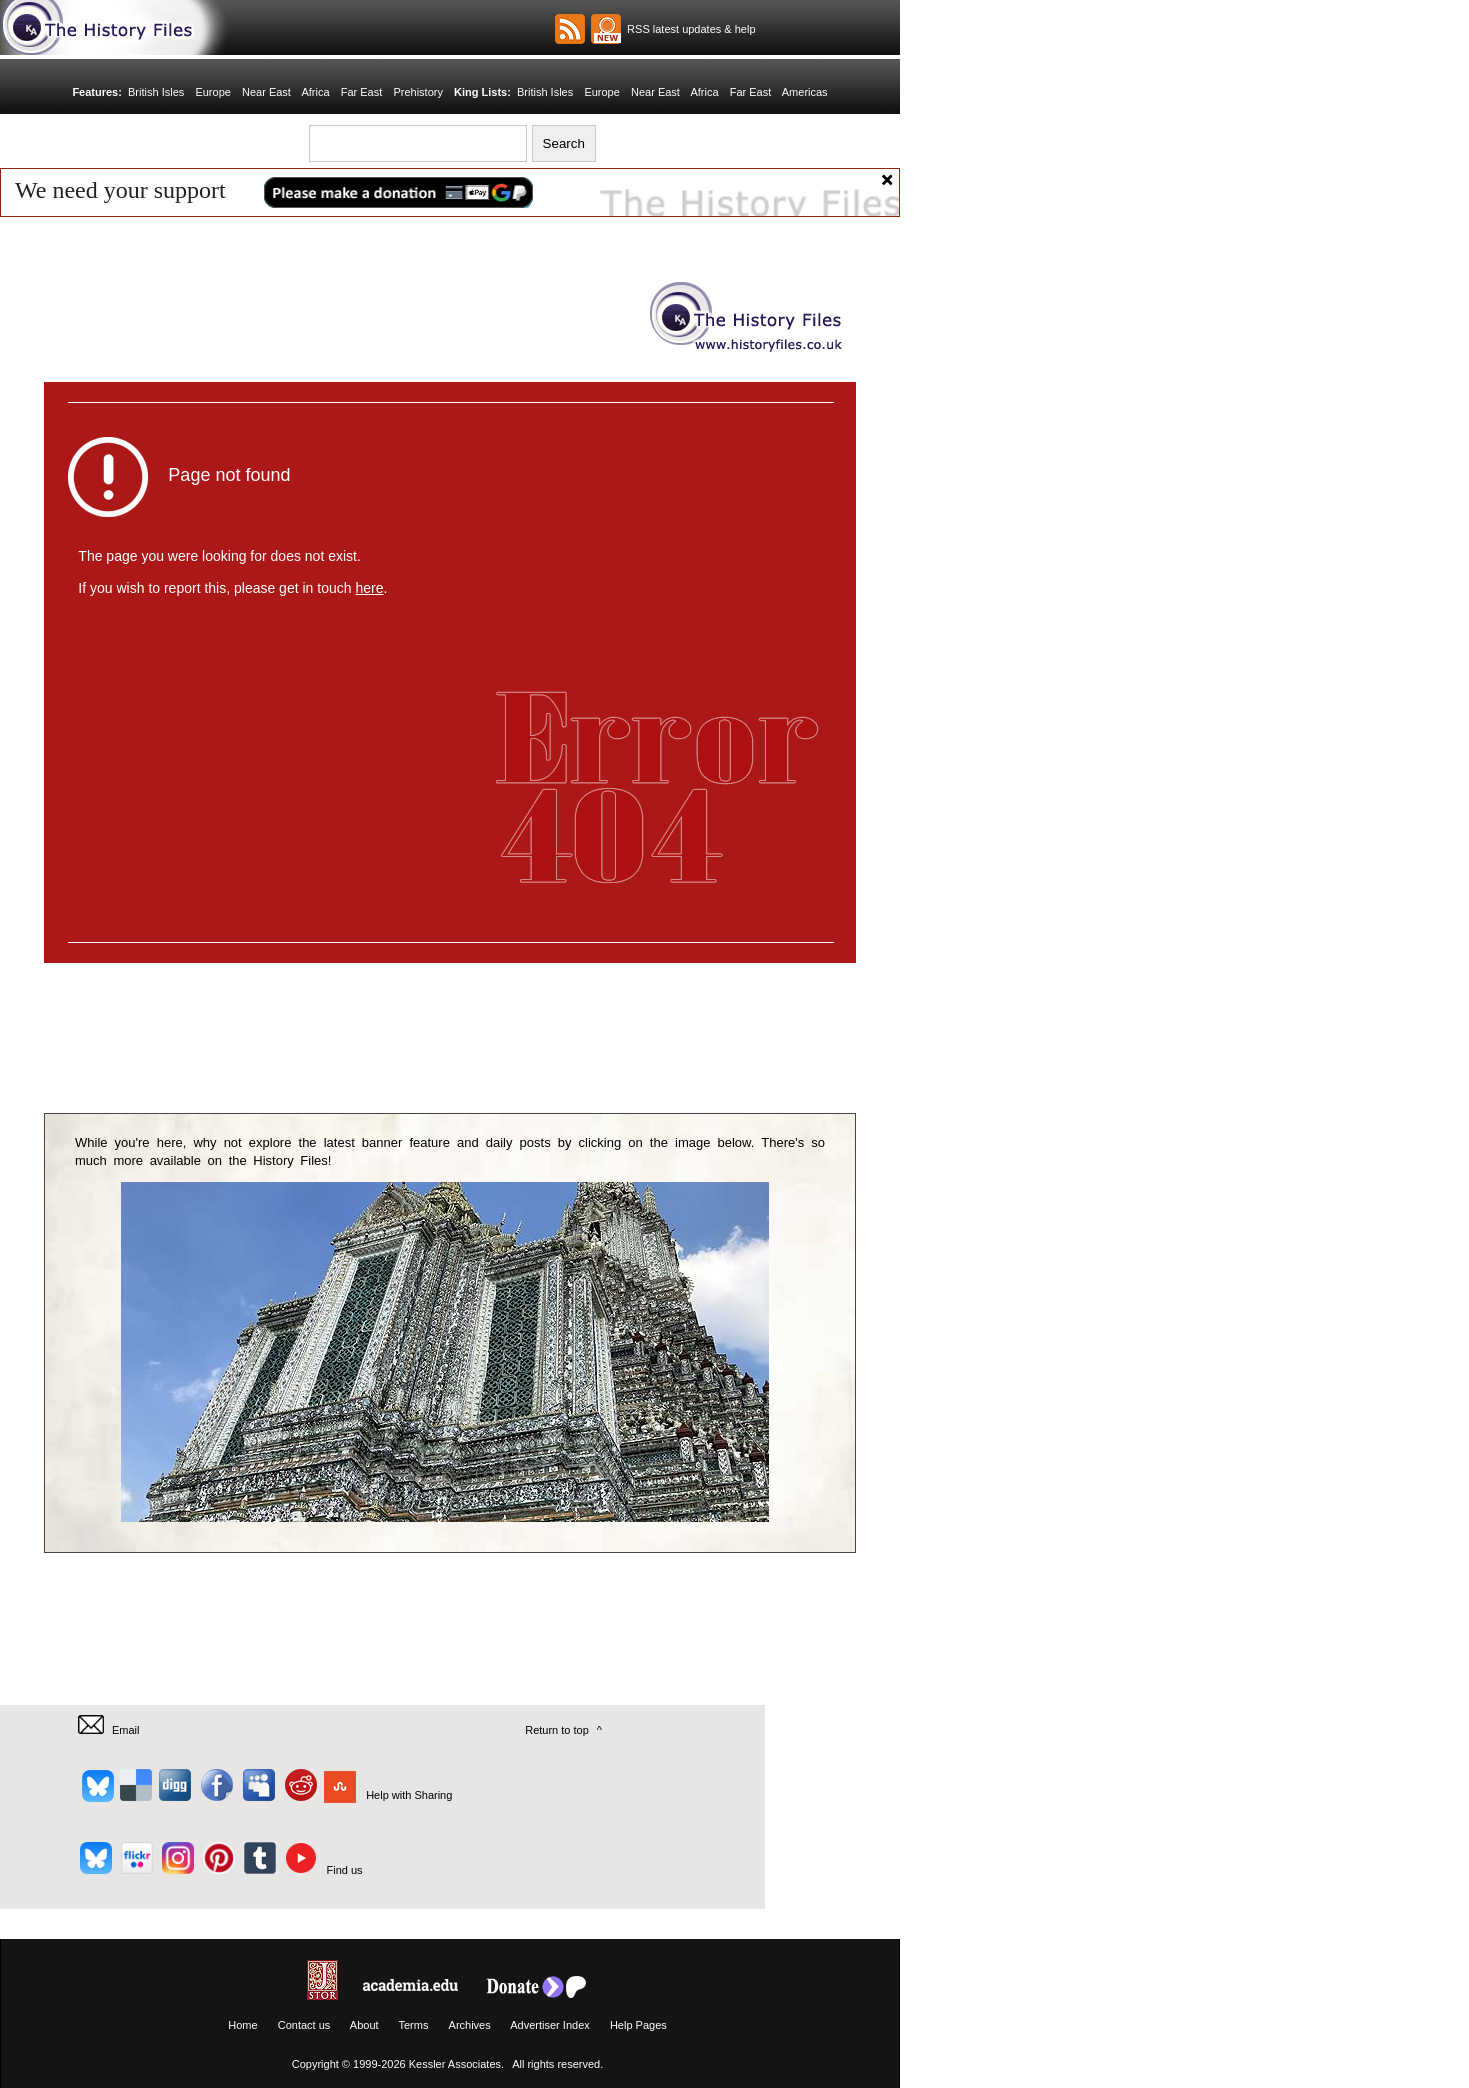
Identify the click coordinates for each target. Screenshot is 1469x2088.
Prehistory (418, 92)
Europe (212, 92)
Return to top (557, 1730)
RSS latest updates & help (688, 29)
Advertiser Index (549, 2025)
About (364, 2025)
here (369, 588)
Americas (805, 92)
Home (242, 2025)
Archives (470, 2025)
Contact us (304, 2025)
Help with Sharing (409, 1795)
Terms (413, 2025)
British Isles (156, 92)
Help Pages (638, 2025)
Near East (266, 92)
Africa (315, 92)
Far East (362, 92)
